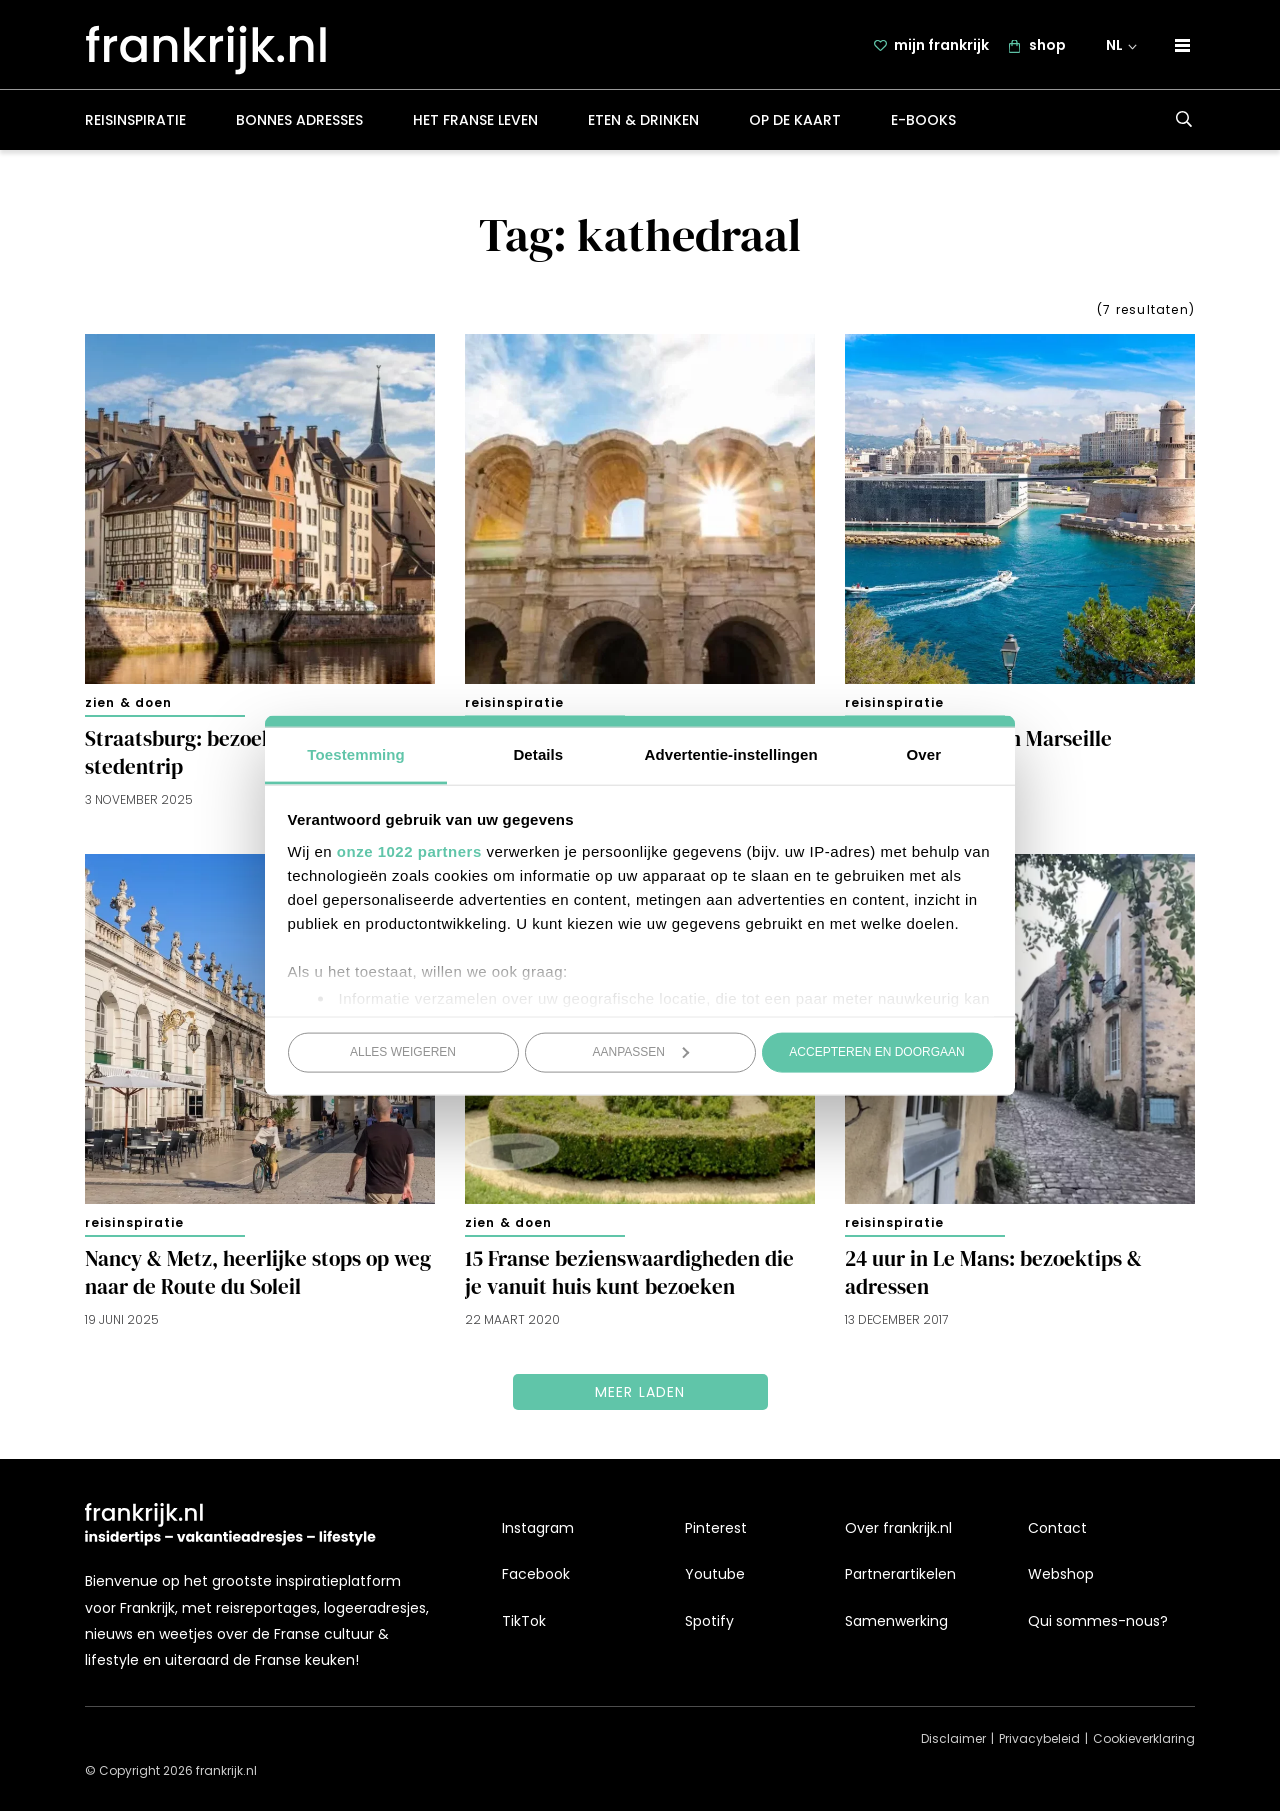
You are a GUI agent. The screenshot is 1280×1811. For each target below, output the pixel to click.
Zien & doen (128, 706)
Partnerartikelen (900, 1574)
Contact (1057, 1528)
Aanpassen (641, 1052)
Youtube (715, 1574)
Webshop (1061, 1574)
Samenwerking (896, 1621)
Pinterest (716, 1528)
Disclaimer (953, 1738)
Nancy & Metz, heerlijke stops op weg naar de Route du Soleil (258, 1277)
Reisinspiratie (135, 124)
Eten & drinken (643, 124)
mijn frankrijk (943, 47)
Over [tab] (924, 753)
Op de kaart (795, 124)
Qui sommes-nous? (1098, 1621)
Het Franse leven (475, 124)
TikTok (524, 1621)
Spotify (709, 1621)
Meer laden (640, 1396)
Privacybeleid (1039, 1738)
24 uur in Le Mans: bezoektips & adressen (993, 1277)
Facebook (536, 1574)
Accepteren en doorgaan (876, 1052)
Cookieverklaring (1144, 1738)
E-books (923, 124)
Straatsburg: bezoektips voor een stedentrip (239, 757)
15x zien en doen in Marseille (978, 743)
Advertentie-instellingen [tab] (731, 753)
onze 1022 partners (409, 850)
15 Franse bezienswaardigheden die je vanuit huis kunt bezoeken (629, 1277)
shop (1049, 47)
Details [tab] (538, 753)
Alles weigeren (403, 1052)
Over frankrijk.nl (898, 1528)
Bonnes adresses (299, 124)
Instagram (538, 1528)
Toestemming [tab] (356, 753)
